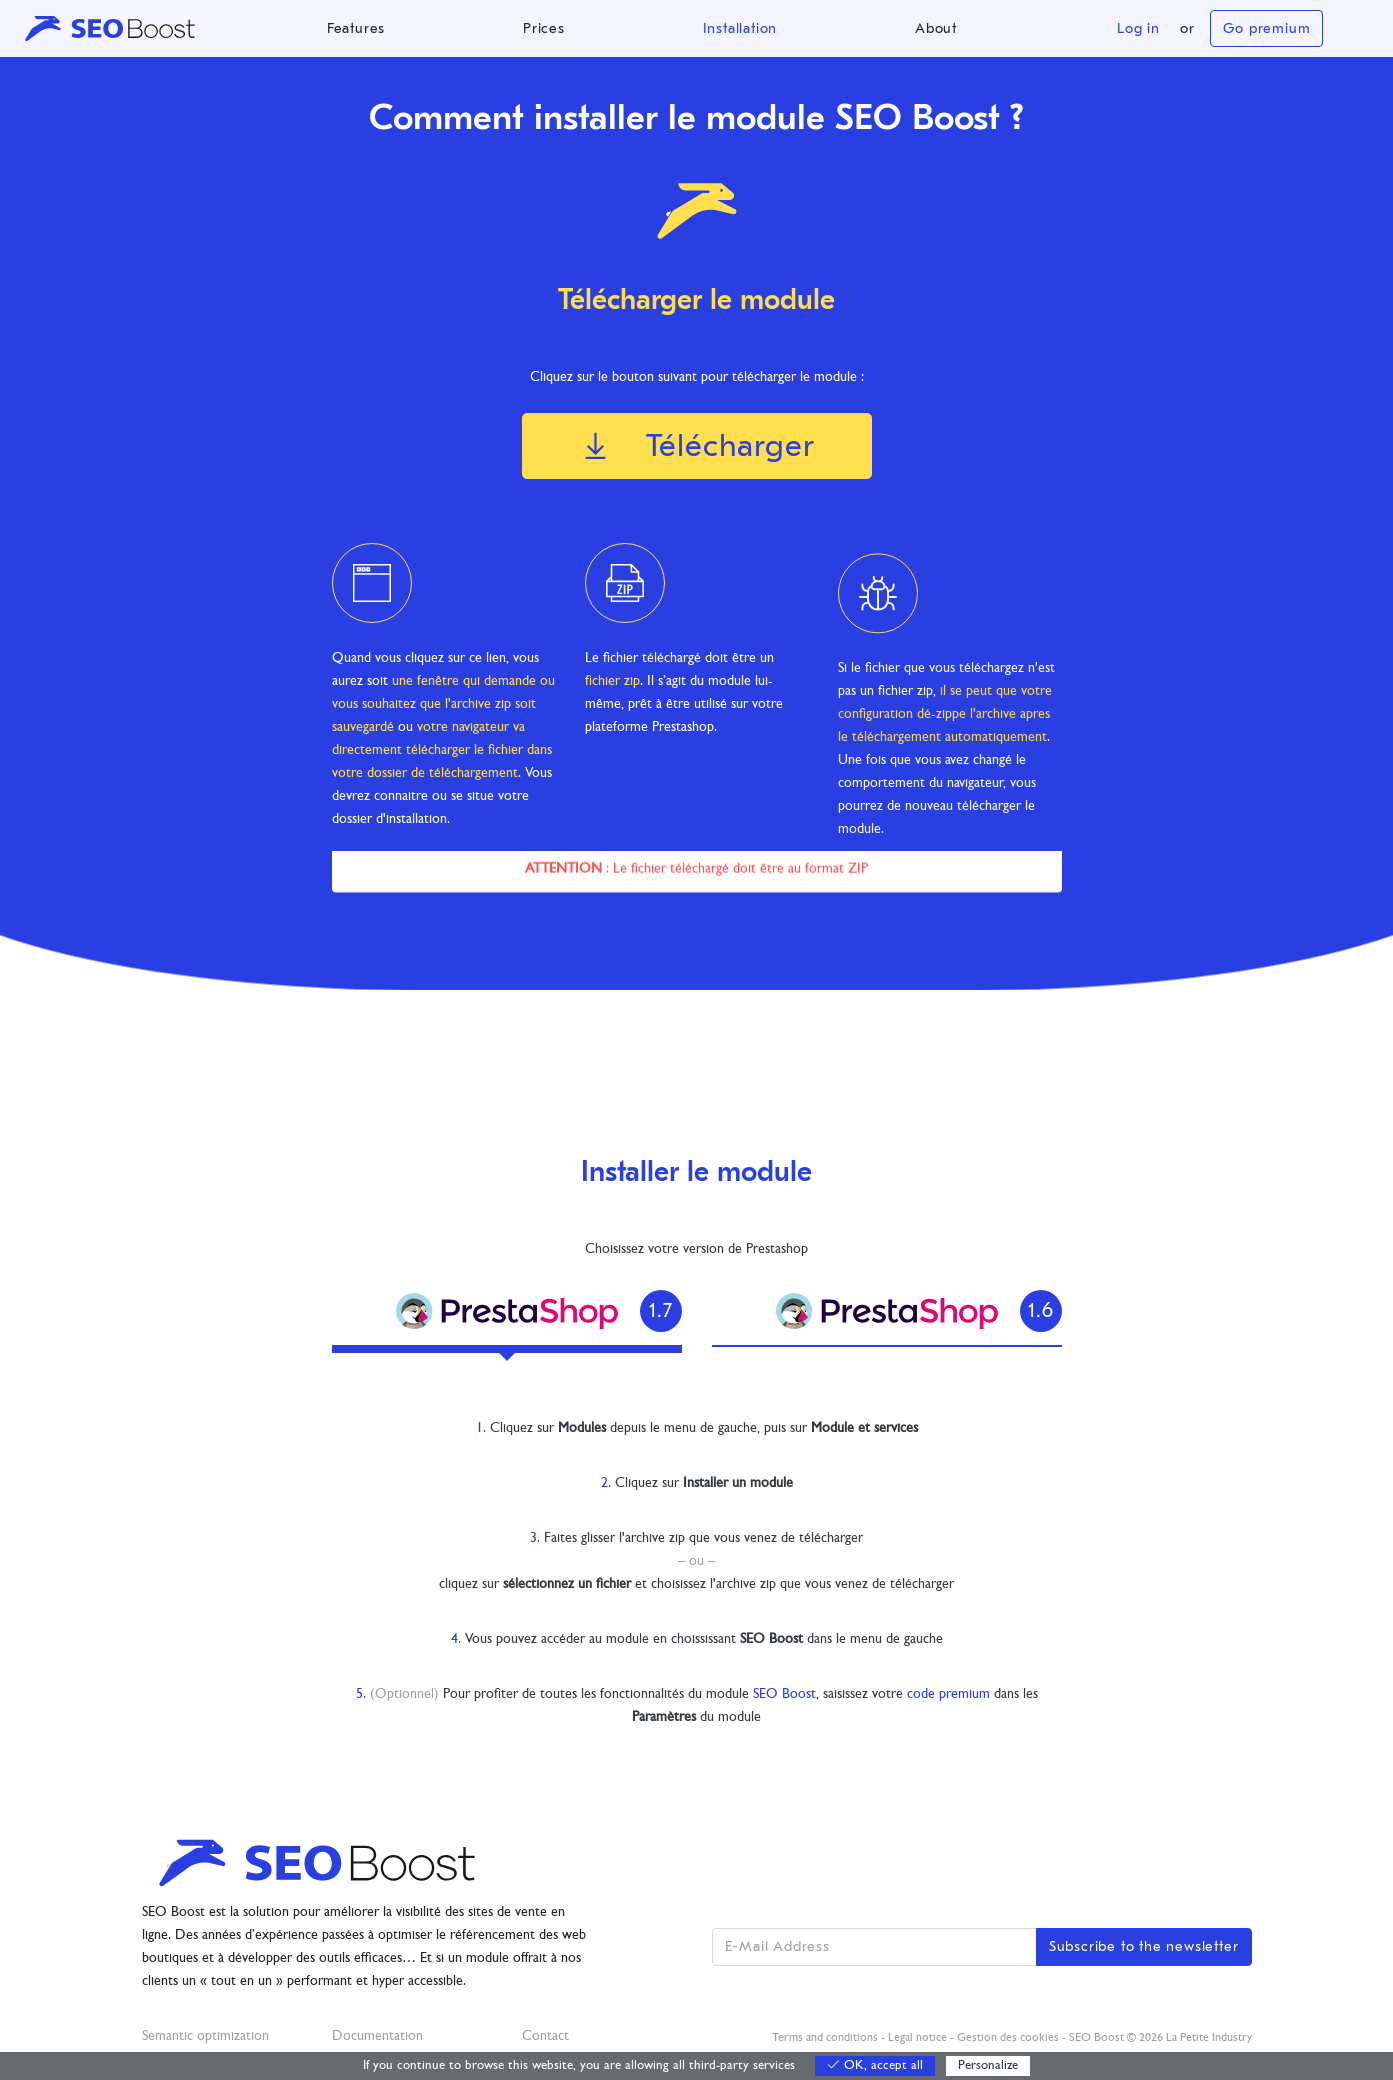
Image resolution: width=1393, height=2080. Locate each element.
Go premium (1266, 28)
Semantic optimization (205, 2036)
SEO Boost (784, 1694)
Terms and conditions (825, 2038)
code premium (948, 1694)
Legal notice (917, 2038)
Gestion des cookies (1008, 2038)
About (936, 28)
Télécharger (696, 445)
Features (356, 28)
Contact (545, 2036)
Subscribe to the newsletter (1144, 1946)
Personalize (988, 2065)
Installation (740, 28)
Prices (544, 28)
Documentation (377, 2036)
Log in (1138, 28)
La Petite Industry (1209, 2038)
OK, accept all (875, 2065)
